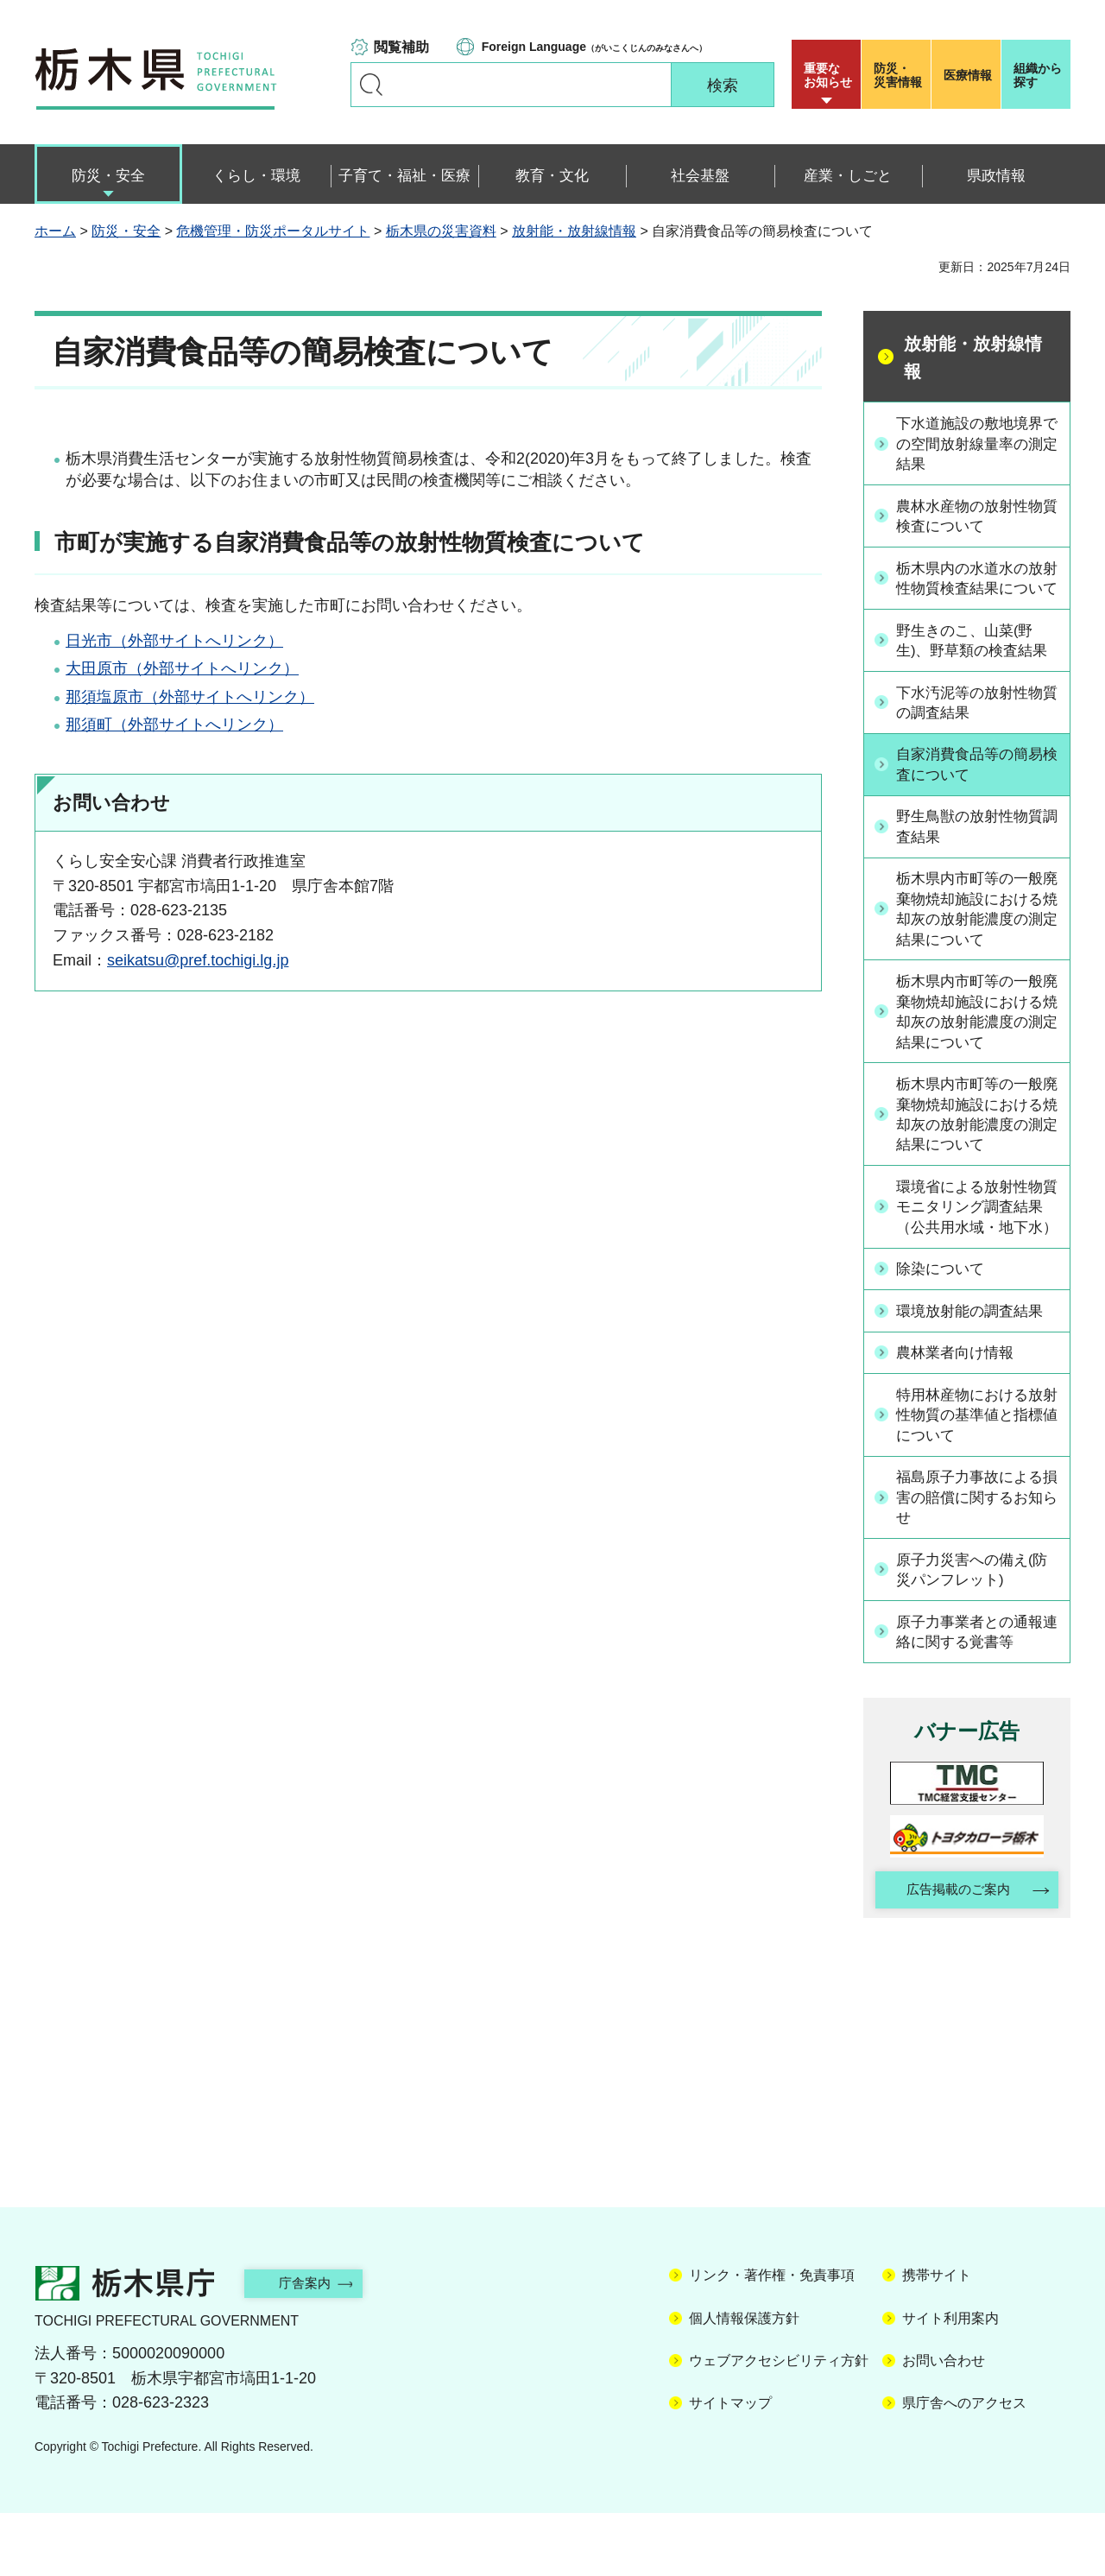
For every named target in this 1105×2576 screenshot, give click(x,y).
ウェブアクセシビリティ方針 (778, 2423)
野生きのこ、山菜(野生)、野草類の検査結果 (979, 664)
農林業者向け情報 (961, 1409)
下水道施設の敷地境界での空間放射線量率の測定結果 (976, 444)
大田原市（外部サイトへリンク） (182, 668)
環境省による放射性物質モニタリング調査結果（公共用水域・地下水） (976, 1254)
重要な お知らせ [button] (828, 75)
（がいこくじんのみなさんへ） (594, 47)
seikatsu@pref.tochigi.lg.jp (197, 960)
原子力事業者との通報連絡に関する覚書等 (976, 1691)
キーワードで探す (371, 84)
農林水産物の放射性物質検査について (976, 517)
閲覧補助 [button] (401, 47)
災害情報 (900, 75)
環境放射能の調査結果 (976, 1368)
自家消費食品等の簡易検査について (976, 789)
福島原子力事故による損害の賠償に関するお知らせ (976, 1555)
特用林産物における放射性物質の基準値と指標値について (976, 1471)
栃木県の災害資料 (441, 231)
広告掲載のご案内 (952, 1952)
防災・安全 (126, 231)
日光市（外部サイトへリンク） (174, 640)
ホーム (55, 231)
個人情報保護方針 (744, 2381)
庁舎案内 (315, 2346)
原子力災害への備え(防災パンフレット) (979, 1629)
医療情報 (968, 75)
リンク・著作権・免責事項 (772, 2339)
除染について (945, 1327)
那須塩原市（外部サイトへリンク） (190, 697)
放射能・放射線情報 (574, 231)
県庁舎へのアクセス (964, 2466)
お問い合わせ (943, 2423)
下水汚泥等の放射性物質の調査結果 (976, 726)
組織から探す (1037, 75)
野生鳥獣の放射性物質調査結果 (976, 851)
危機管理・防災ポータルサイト (272, 231)
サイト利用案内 (950, 2381)
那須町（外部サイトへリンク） (174, 724)
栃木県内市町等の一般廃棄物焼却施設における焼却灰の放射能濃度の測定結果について (976, 936)
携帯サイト (936, 2339)
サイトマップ (730, 2466)
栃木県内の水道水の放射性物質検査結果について (976, 590)
